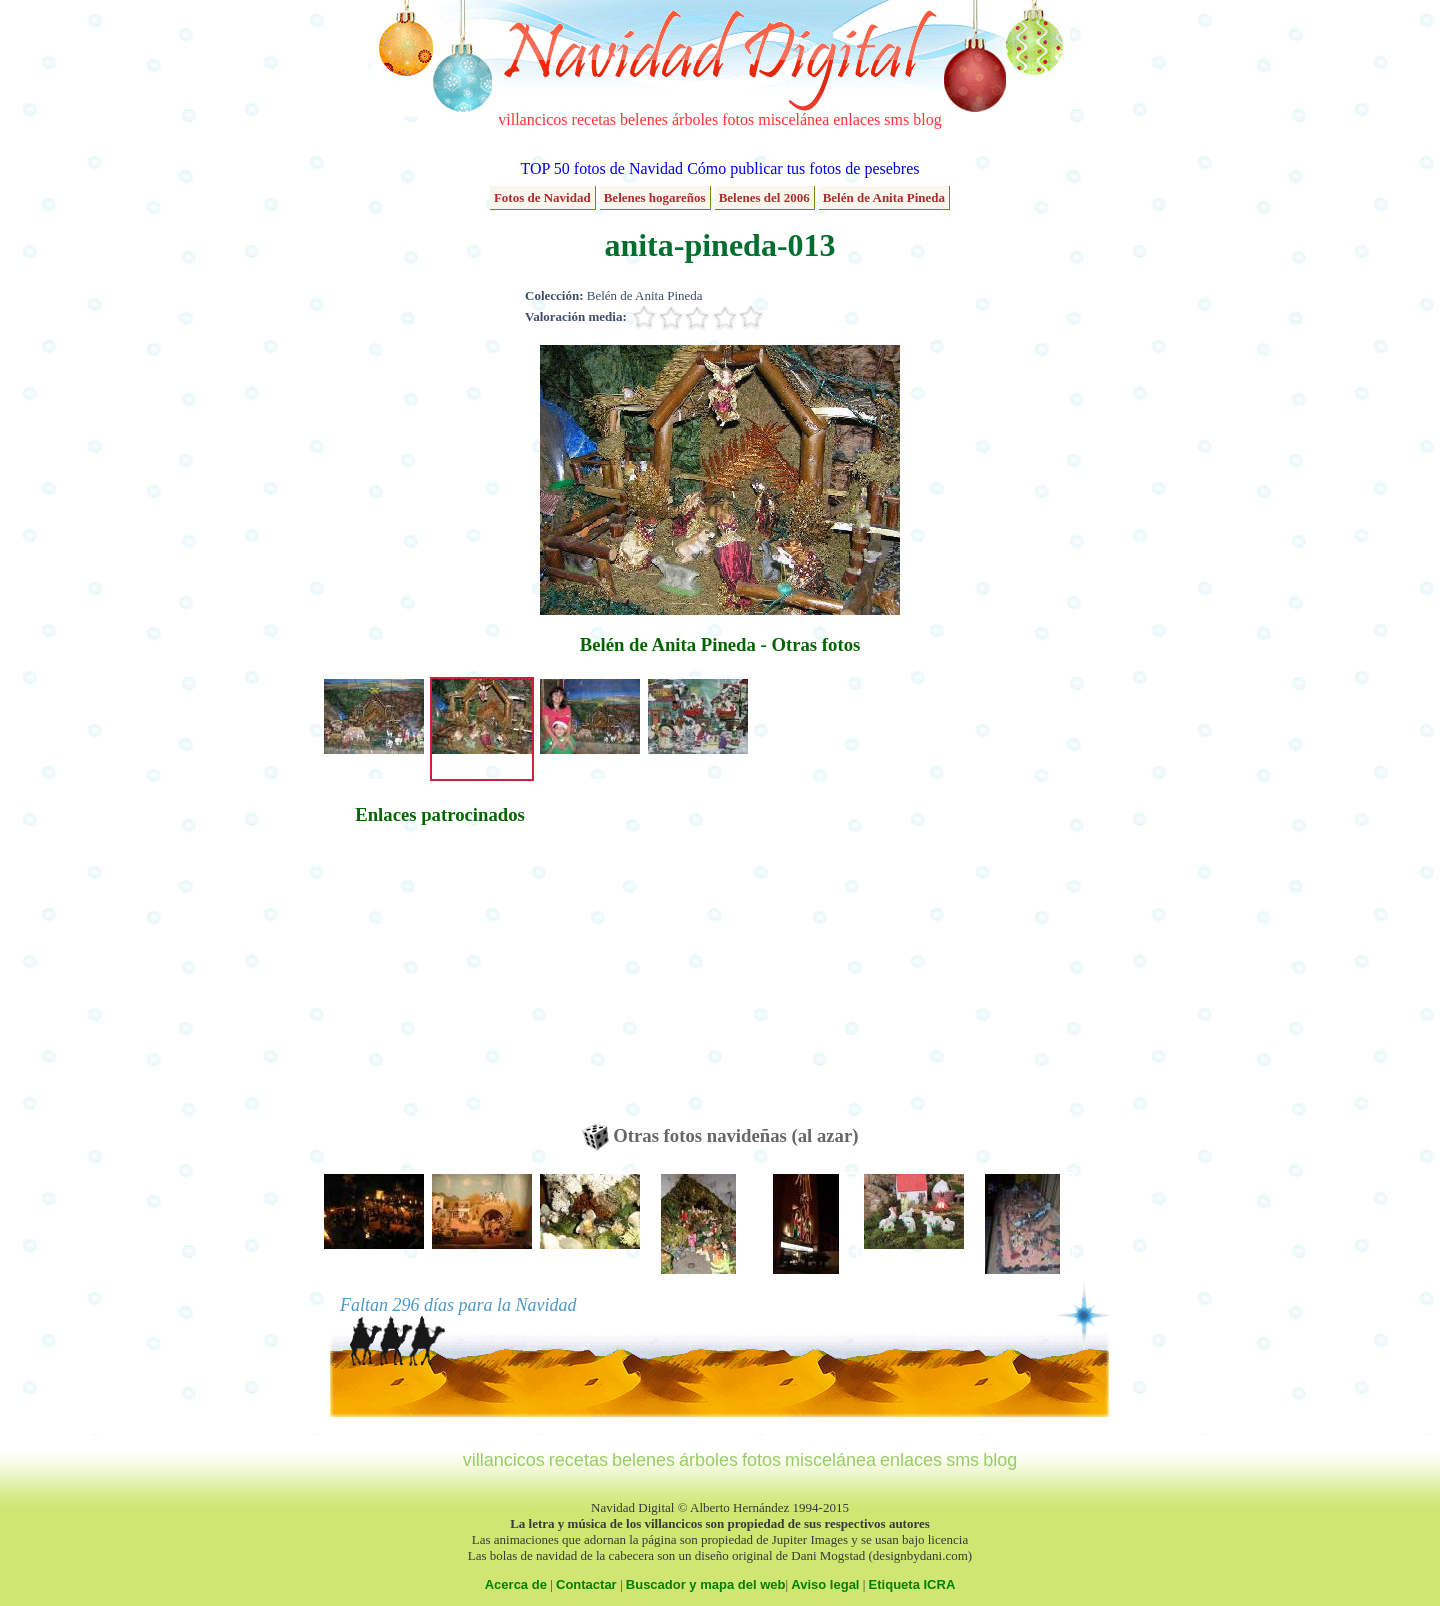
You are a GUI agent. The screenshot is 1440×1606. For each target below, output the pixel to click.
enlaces (856, 119)
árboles (695, 119)
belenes (644, 119)
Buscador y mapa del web (706, 1584)
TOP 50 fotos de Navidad (601, 168)
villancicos (532, 119)
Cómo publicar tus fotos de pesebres (803, 168)
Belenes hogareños (655, 197)
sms (896, 119)
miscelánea (793, 119)
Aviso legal (825, 1584)
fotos (738, 119)
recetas (594, 119)
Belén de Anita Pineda (884, 197)
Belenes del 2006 (764, 197)
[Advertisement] (440, 984)
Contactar (586, 1584)
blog (927, 119)
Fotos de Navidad (542, 197)
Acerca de (516, 1584)
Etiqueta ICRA (912, 1584)
